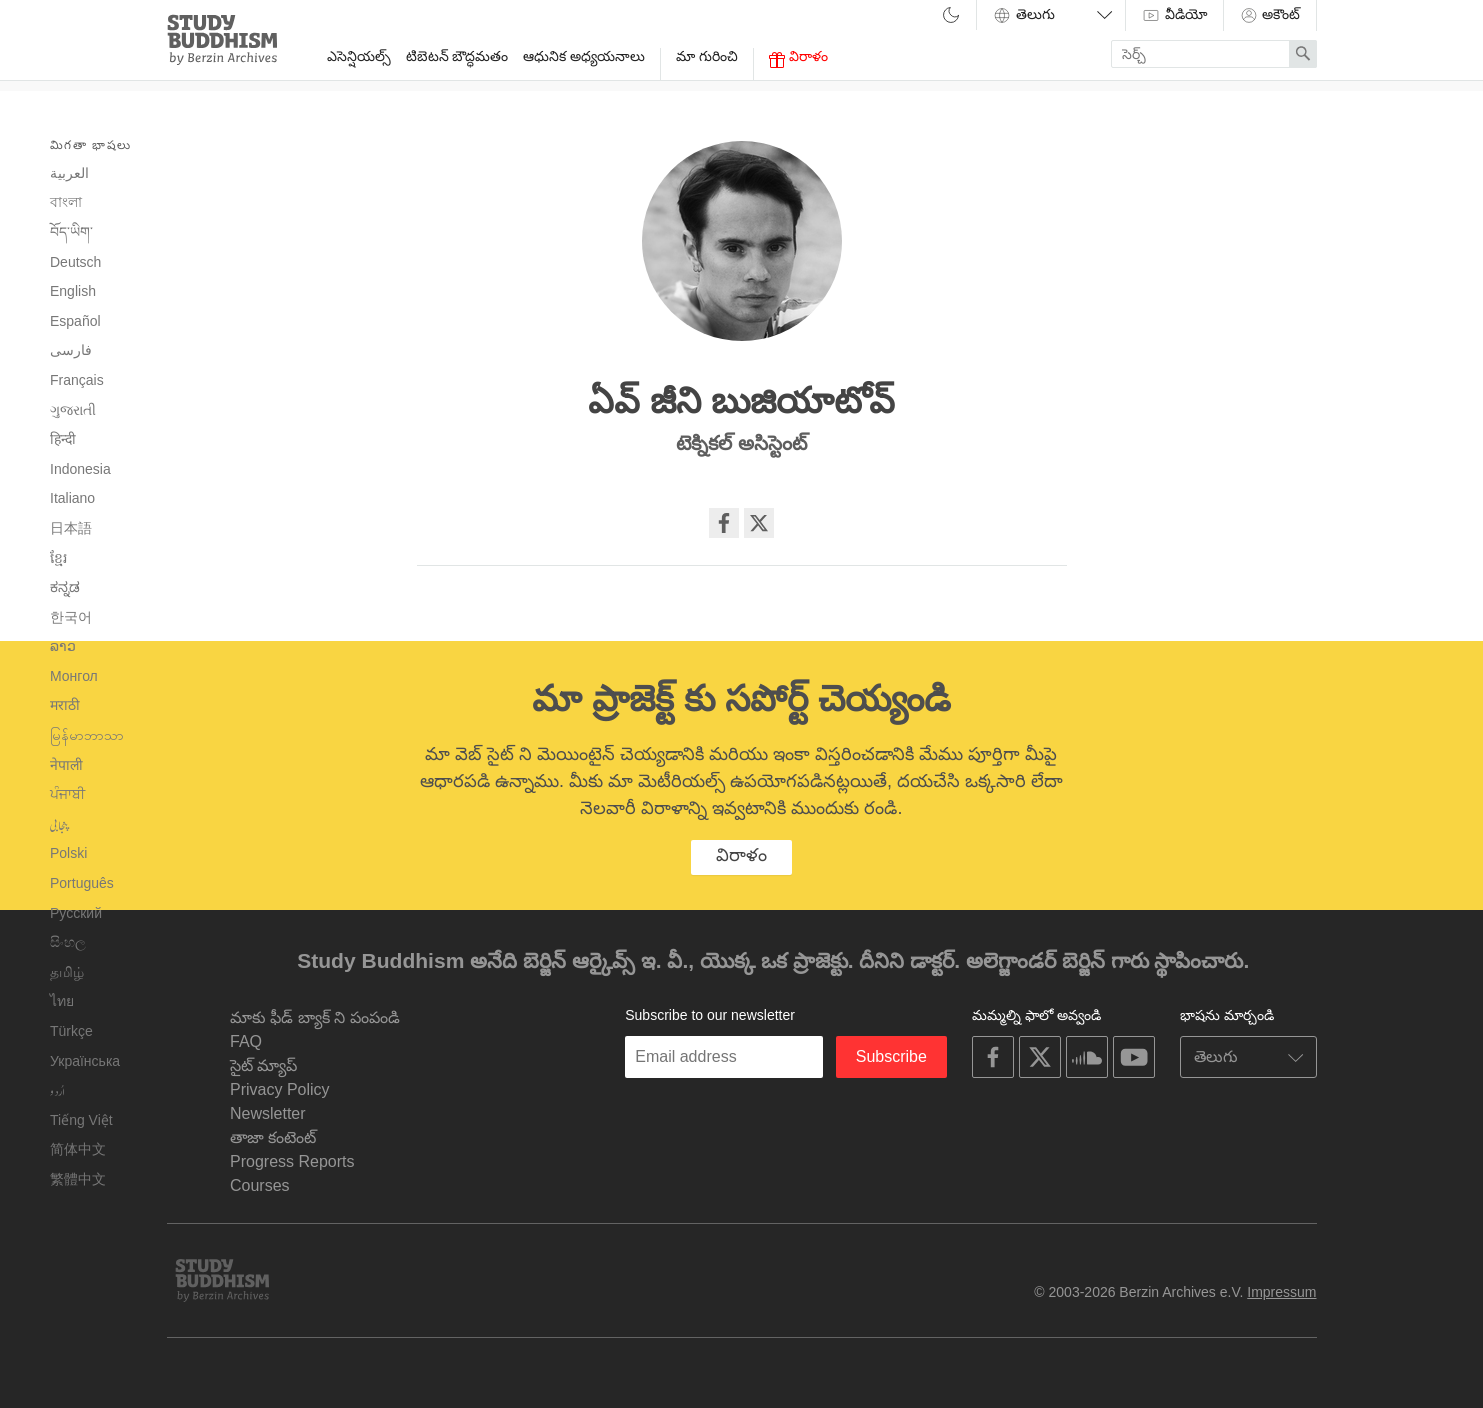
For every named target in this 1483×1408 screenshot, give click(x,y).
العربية (69, 173)
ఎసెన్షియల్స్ (359, 56)
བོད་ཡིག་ (71, 232)
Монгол (74, 676)
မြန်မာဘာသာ (87, 735)
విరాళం (798, 58)
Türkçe (71, 1031)
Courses (260, 1185)
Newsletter (268, 1113)
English (73, 291)
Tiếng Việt (81, 1120)
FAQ (246, 1041)
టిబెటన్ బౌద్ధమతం (457, 56)
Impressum (1281, 1292)
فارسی (71, 350)
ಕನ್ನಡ (65, 587)
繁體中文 (78, 1179)
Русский (76, 913)
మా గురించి (707, 56)
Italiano (72, 498)
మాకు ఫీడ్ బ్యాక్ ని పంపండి (315, 1017)
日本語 (71, 528)
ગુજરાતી (73, 410)
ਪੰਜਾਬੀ (67, 794)
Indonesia (80, 469)
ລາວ (63, 646)
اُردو (57, 1091)
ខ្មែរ (58, 558)
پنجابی (59, 825)
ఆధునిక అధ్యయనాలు (584, 56)
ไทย (62, 1001)
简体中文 (78, 1149)
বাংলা (66, 202)
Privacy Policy (280, 1089)
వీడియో (1174, 15)
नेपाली (66, 765)
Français (77, 380)
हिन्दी (63, 439)
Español (75, 321)
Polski (68, 853)
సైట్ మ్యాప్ (263, 1065)
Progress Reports (292, 1161)
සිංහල (68, 942)
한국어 (71, 617)
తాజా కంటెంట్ (273, 1137)
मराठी (65, 705)
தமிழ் (67, 972)
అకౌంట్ (1270, 15)
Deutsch (75, 262)
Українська (85, 1061)
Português (82, 883)
